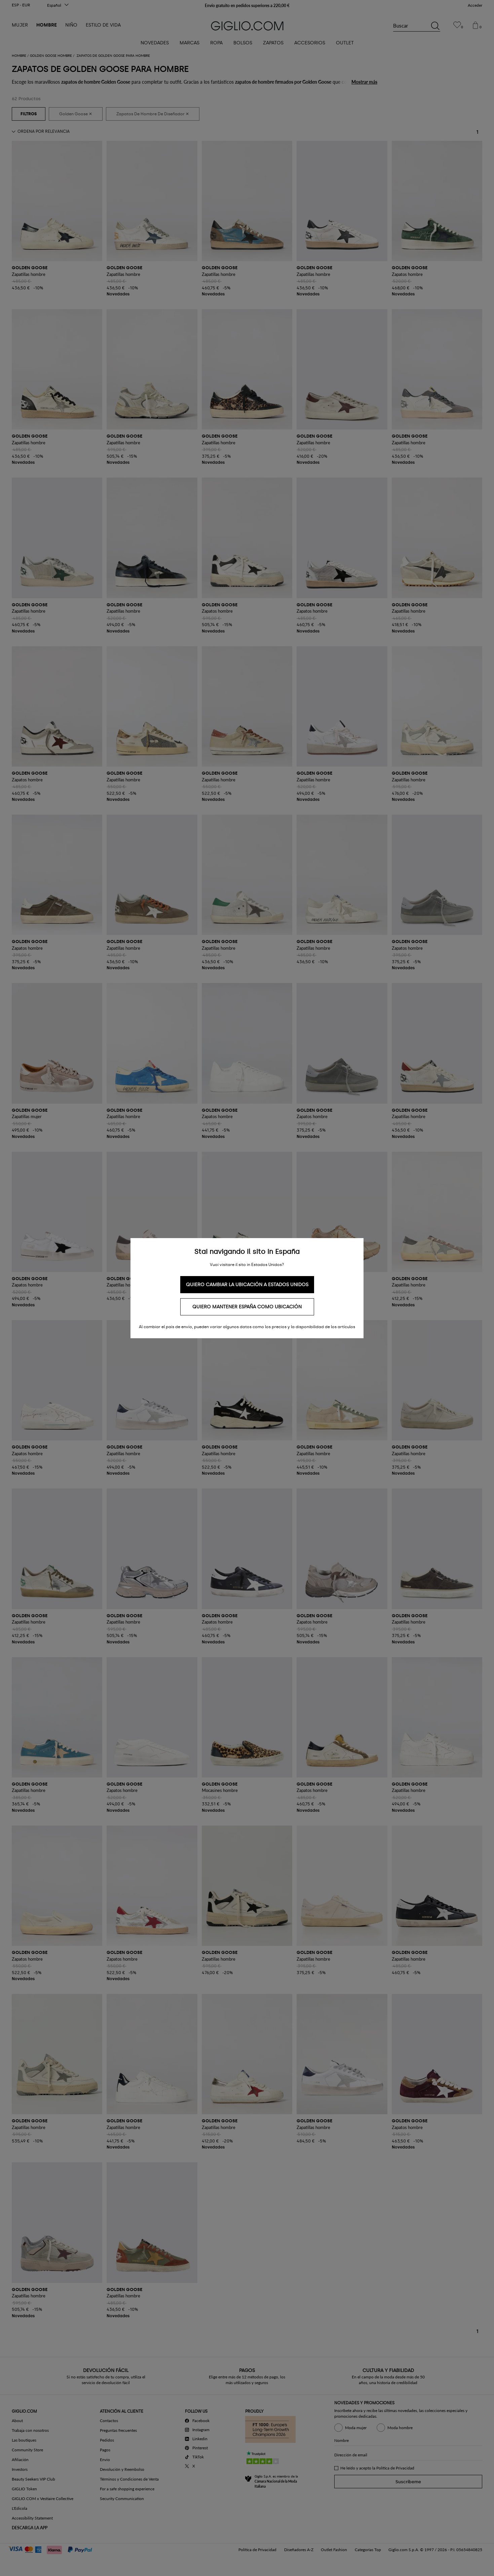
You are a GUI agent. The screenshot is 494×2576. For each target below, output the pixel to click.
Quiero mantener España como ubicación (247, 1307)
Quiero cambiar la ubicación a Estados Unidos (247, 1284)
